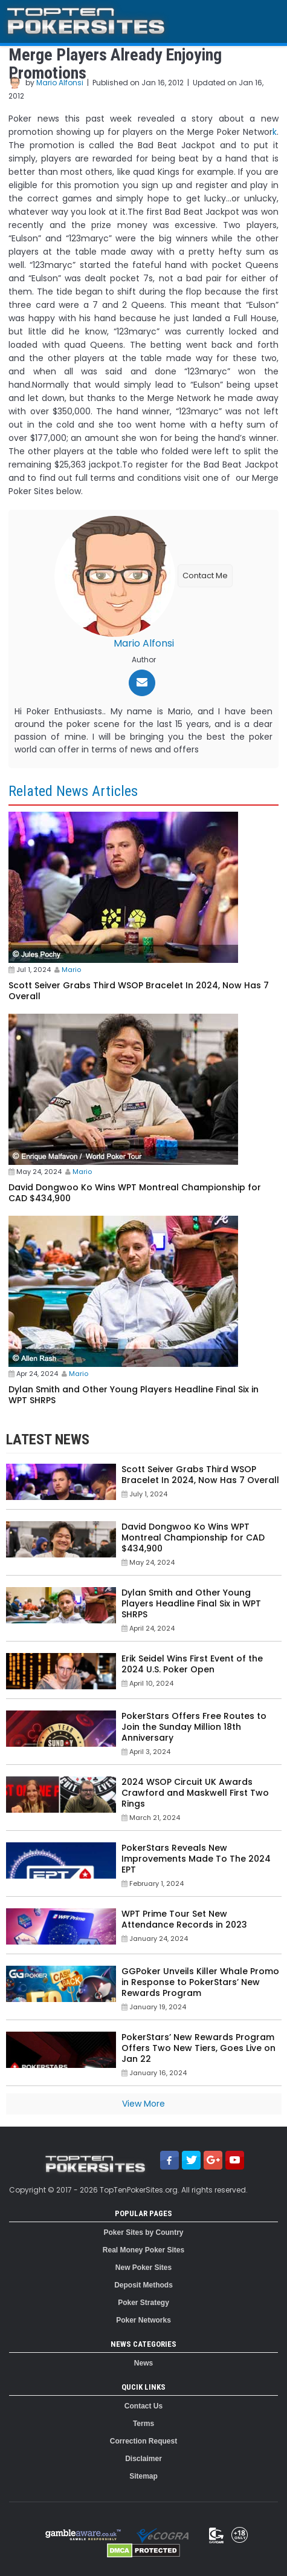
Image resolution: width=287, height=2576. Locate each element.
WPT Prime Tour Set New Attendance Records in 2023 (184, 1919)
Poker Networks (143, 2320)
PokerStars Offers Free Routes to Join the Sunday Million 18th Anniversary (193, 1727)
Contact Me (205, 575)
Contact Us (143, 2406)
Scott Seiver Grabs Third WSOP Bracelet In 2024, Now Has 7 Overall (138, 990)
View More (143, 2104)
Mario (71, 969)
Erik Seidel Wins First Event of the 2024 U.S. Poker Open (192, 1663)
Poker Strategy (143, 2302)
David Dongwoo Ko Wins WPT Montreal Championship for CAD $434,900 (134, 1192)
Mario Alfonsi (59, 82)
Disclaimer (143, 2458)
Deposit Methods (143, 2285)
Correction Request (143, 2441)
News (143, 2363)
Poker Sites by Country (143, 2232)
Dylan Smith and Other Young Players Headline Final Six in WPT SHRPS (133, 1394)
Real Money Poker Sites (143, 2250)
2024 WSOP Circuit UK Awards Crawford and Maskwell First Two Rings (195, 1793)
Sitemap (143, 2476)
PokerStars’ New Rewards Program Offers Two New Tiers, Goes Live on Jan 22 (198, 2048)
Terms (143, 2423)
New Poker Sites (143, 2267)
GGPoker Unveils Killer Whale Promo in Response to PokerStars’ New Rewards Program (200, 1982)
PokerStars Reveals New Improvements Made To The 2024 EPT (196, 1859)
